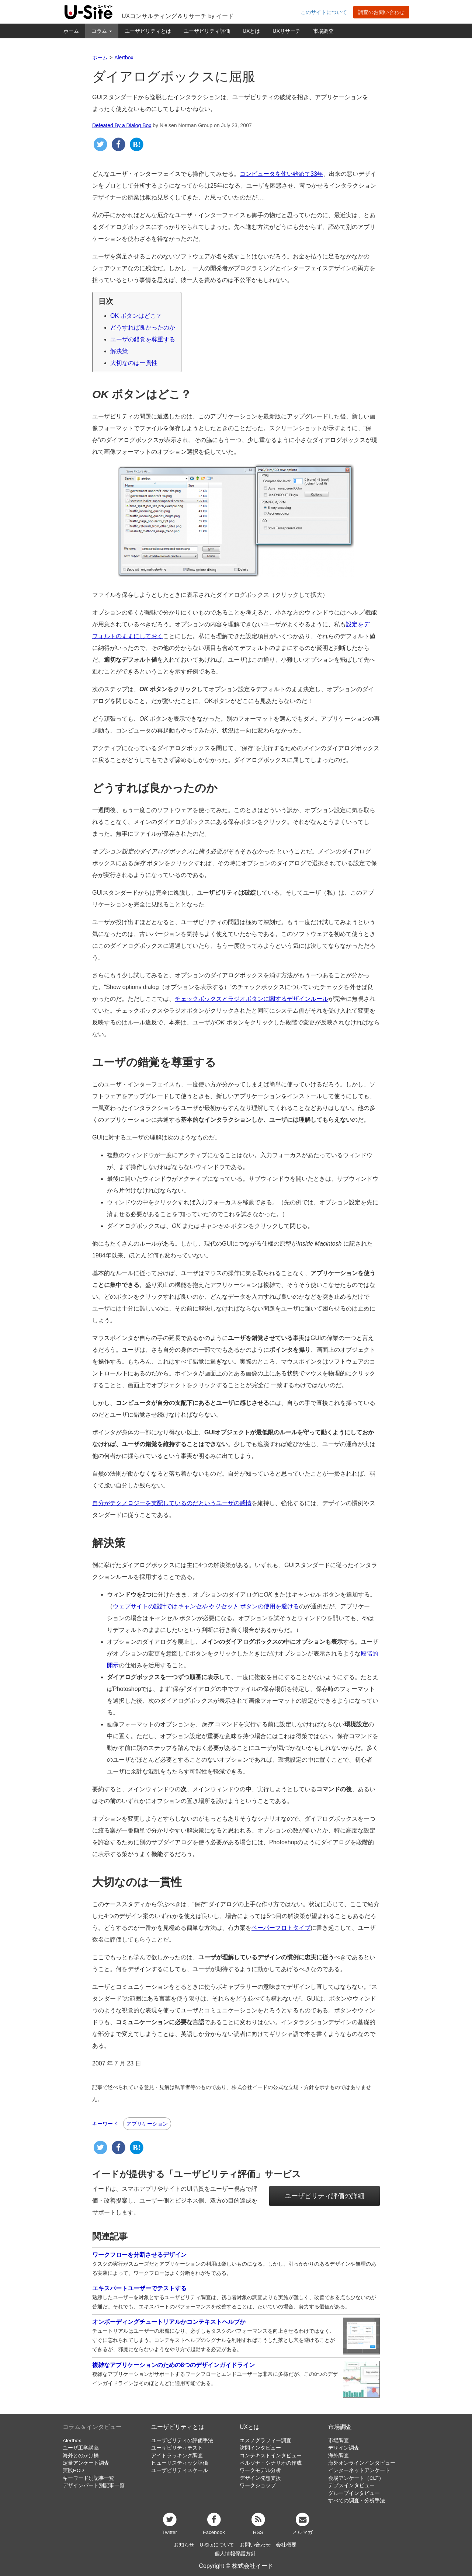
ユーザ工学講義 (81, 2448)
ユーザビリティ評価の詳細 (324, 2196)
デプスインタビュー (351, 2485)
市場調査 (323, 31)
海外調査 (338, 2455)
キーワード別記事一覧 (88, 2478)
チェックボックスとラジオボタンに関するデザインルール (251, 999)
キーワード (105, 2124)
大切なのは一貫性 (133, 363)
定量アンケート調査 (86, 2463)
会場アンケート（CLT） (356, 2478)
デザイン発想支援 (260, 2478)
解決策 (119, 351)
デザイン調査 (343, 2448)
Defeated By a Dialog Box (121, 125)
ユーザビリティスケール (179, 2470)
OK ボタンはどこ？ (136, 316)
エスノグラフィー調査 (265, 2440)
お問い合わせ (255, 2545)
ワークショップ (258, 2485)
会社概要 (286, 2545)
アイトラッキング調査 (177, 2455)
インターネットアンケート (359, 2470)
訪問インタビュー (260, 2448)
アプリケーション (147, 2124)
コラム (101, 31)
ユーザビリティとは (148, 31)
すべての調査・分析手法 (356, 2500)
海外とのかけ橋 (81, 2455)
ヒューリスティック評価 (179, 2463)
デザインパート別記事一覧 (94, 2485)
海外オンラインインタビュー (361, 2463)
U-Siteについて (216, 2545)
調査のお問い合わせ (381, 12)
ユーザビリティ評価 (207, 31)
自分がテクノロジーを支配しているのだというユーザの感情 (171, 1503)
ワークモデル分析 (260, 2470)
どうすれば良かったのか (142, 327)
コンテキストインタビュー (271, 2455)
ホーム (71, 31)
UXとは (251, 31)
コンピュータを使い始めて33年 (281, 174)
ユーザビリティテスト (177, 2448)
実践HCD (73, 2470)
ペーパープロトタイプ (280, 1928)
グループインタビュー (354, 2493)
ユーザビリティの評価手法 (182, 2440)
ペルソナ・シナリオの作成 (271, 2463)
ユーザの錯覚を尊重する (142, 339)
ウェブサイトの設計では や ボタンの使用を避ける (206, 1606)
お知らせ (184, 2545)
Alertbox (72, 2440)
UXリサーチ (286, 31)
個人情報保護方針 (235, 2553)
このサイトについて (324, 12)
